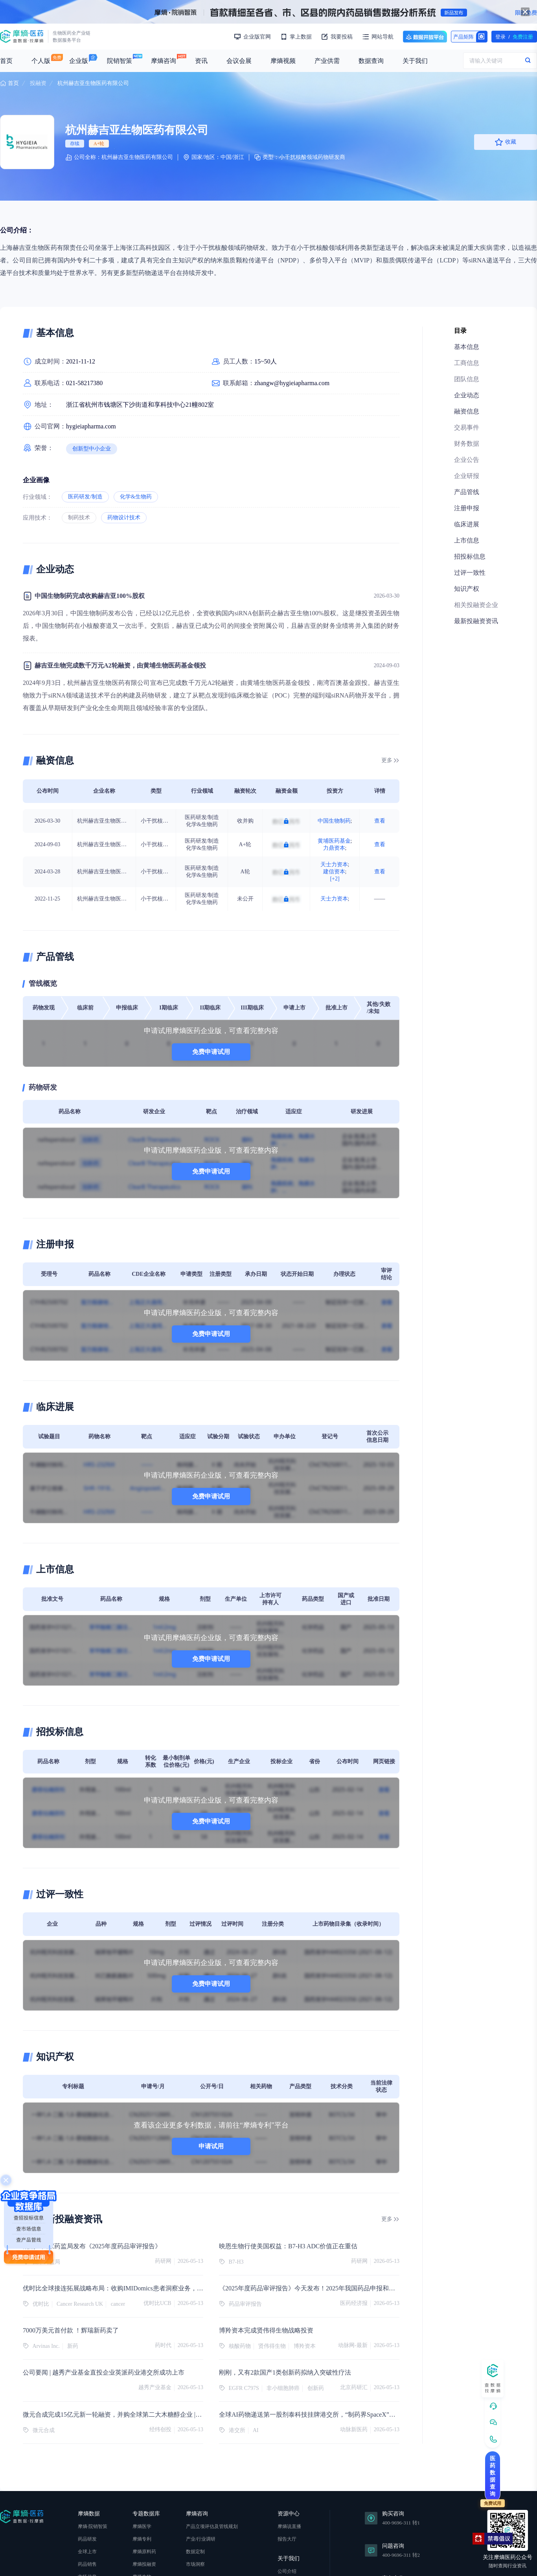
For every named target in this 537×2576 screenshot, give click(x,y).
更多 (386, 760)
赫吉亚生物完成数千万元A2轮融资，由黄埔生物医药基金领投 (120, 665)
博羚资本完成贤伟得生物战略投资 (266, 2330)
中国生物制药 (334, 821)
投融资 (38, 83)
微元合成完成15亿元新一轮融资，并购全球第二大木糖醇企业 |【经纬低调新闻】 (134, 2414)
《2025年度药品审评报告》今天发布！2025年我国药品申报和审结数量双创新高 (329, 2288)
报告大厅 (287, 2539)
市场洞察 (195, 2564)
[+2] (334, 879)
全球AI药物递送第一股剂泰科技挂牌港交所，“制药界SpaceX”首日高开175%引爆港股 (336, 2414)
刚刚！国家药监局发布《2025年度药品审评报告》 (92, 2246)
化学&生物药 (136, 497)
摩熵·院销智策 (92, 2526)
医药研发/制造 (85, 497)
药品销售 (87, 2564)
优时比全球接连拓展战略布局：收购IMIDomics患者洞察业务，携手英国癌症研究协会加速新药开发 (160, 2288)
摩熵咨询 (163, 60)
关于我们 (415, 60)
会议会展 (239, 60)
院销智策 (119, 60)
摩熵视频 (283, 60)
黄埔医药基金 (334, 841)
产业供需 (327, 60)
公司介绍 (287, 2571)
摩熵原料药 (144, 2551)
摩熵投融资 (144, 2564)
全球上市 (87, 2551)
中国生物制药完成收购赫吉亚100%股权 (90, 595)
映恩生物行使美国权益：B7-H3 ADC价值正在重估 (288, 2246)
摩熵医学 (141, 2526)
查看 (379, 821)
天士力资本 (334, 864)
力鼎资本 (334, 848)
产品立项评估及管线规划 (212, 2526)
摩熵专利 (141, 2539)
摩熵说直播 (289, 2526)
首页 (6, 60)
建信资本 (334, 872)
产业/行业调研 (200, 2539)
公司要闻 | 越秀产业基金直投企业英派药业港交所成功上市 (103, 2372)
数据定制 (195, 2551)
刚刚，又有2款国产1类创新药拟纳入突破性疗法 (285, 2372)
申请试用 (211, 2146)
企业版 (78, 60)
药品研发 (87, 2539)
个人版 (40, 60)
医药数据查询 (492, 2476)
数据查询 (371, 60)
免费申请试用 (211, 1051)
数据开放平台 (425, 36)
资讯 (201, 60)
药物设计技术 (123, 517)
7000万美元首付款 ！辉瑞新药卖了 (71, 2330)
